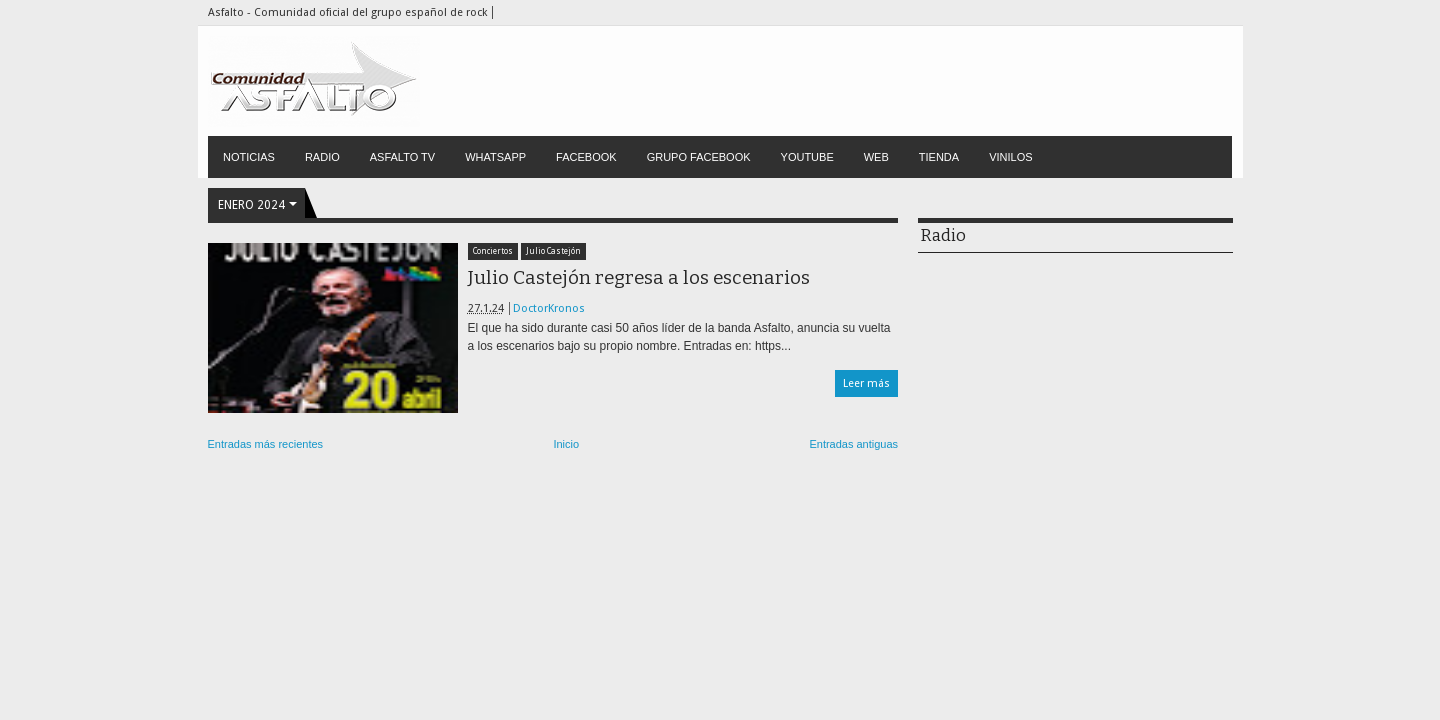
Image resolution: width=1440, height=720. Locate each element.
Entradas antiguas (853, 444)
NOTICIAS (249, 157)
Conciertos (493, 251)
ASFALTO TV (402, 157)
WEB (876, 157)
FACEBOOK (586, 157)
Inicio (566, 444)
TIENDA (939, 157)
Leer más (866, 383)
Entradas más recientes (266, 444)
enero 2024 (251, 205)
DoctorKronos (549, 308)
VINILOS (1010, 157)
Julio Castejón (553, 251)
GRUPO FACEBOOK (699, 157)
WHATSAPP (495, 157)
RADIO (322, 157)
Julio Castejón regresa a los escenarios (639, 278)
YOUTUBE (807, 157)
